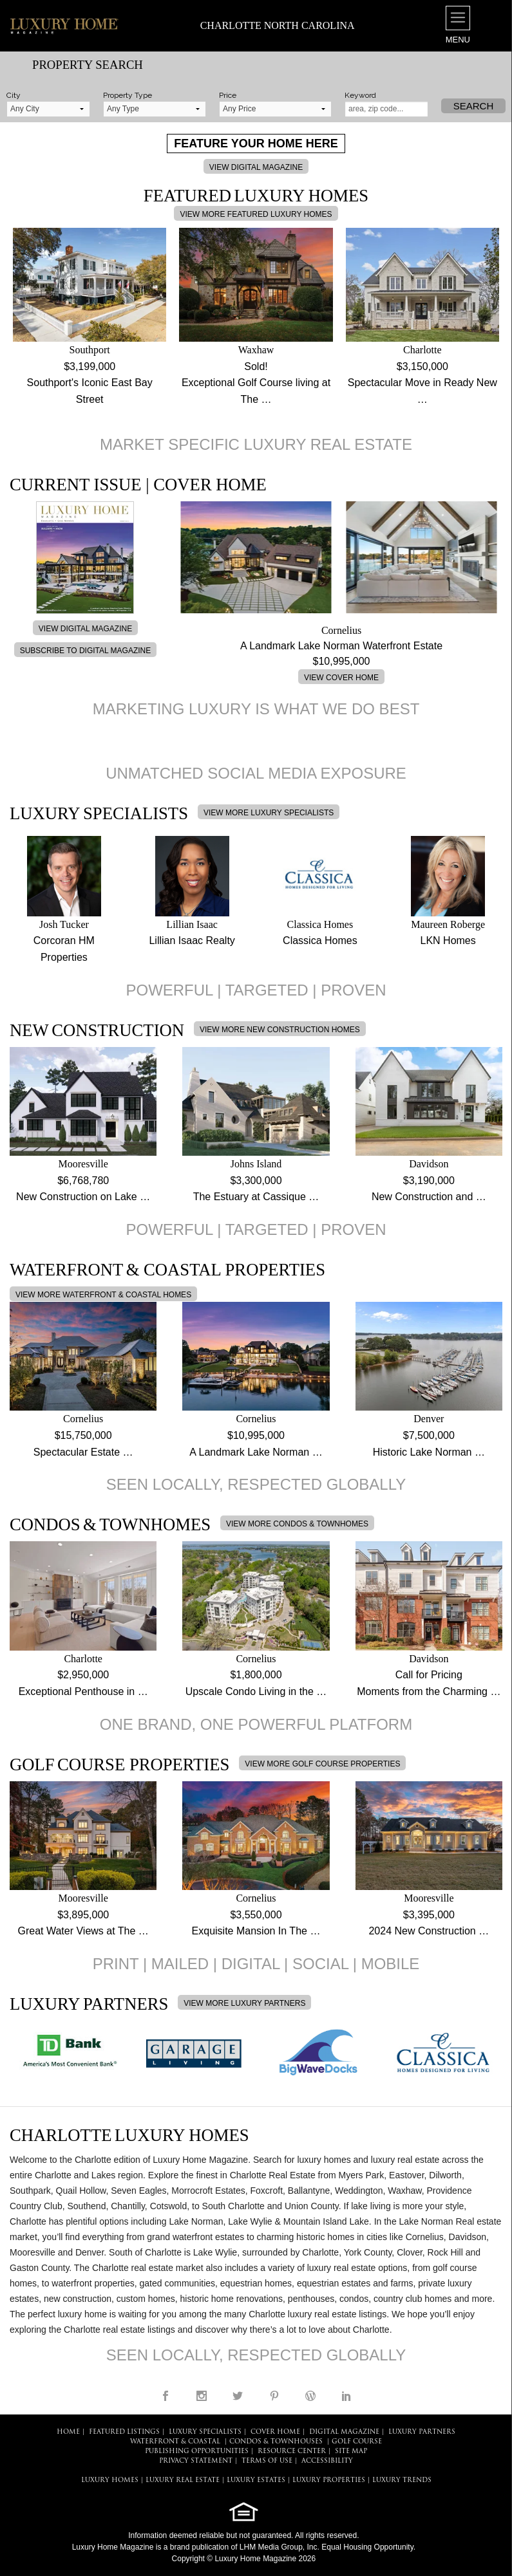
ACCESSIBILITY (327, 2461)
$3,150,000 (422, 366)
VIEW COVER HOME (341, 677)
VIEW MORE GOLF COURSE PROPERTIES (322, 1763)
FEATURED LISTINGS (124, 2432)
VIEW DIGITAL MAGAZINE (256, 167)
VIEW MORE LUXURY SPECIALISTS (269, 812)
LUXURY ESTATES (256, 2480)
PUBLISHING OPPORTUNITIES (197, 2451)
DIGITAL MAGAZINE (344, 2432)
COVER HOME (275, 2432)
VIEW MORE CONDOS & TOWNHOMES (297, 1523)
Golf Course (357, 2441)
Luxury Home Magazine (113, 2547)
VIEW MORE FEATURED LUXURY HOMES (256, 214)
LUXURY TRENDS (401, 2480)
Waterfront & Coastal (175, 2441)
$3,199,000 (89, 366)
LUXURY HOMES (109, 2480)
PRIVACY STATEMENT (195, 2461)
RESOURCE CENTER (292, 2451)
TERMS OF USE (267, 2461)
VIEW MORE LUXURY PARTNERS (244, 2003)
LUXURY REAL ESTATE (183, 2480)
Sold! (255, 366)
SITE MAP (351, 2451)
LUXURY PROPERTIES (328, 2480)
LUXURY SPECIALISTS (205, 2432)
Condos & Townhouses (276, 2441)
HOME (68, 2432)
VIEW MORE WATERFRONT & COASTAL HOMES (103, 1294)
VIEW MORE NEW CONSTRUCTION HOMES (280, 1029)
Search (473, 105)
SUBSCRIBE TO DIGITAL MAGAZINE (85, 650)
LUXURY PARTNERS (421, 2432)
